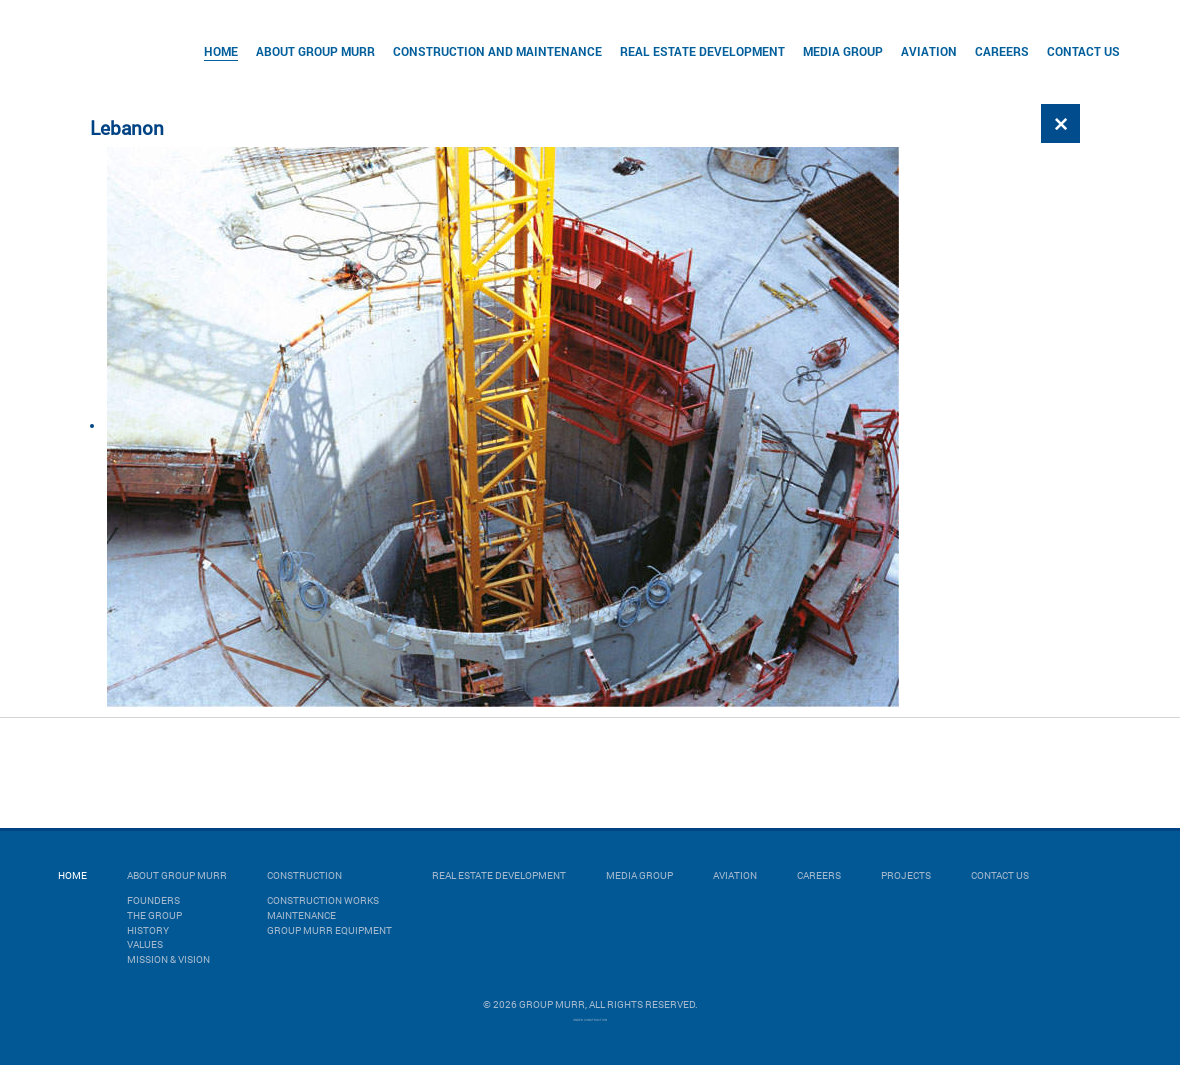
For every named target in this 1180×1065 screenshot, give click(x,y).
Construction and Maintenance (497, 51)
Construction (304, 875)
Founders (153, 900)
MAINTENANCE (301, 915)
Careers (1002, 51)
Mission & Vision (168, 959)
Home (221, 51)
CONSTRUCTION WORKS (323, 900)
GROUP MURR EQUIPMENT (329, 930)
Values (145, 944)
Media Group (843, 51)
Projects (906, 875)
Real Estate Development (702, 51)
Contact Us (1083, 51)
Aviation (929, 51)
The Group (154, 915)
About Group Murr (315, 51)
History (148, 930)
